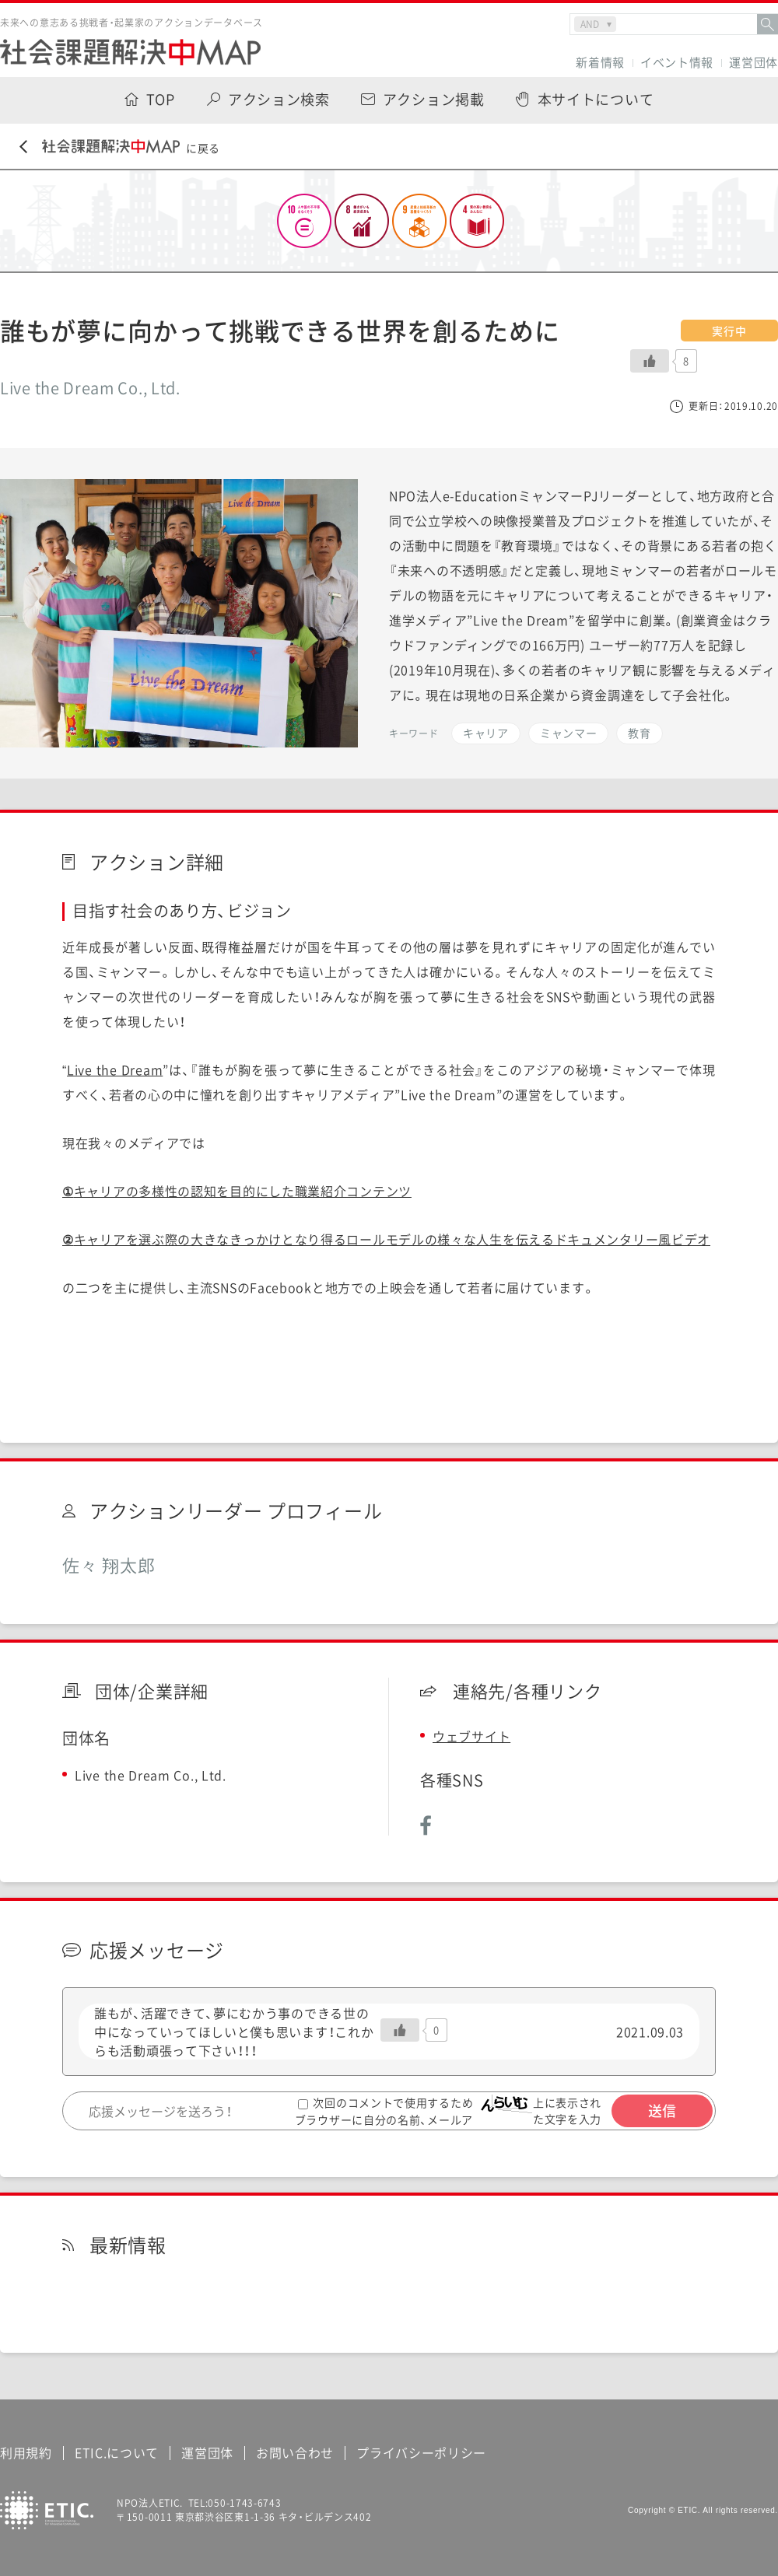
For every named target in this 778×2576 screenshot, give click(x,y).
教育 (639, 732)
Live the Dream (115, 1069)
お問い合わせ (295, 2452)
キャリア (486, 732)
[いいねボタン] (649, 361)
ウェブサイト (471, 1736)
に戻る (119, 147)
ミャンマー (569, 732)
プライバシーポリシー (421, 2452)
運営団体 (753, 62)
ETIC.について (117, 2452)
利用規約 (26, 2452)
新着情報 (600, 62)
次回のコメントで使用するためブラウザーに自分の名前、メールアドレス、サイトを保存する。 (384, 2119)
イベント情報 (676, 62)
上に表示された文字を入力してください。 (572, 2119)
